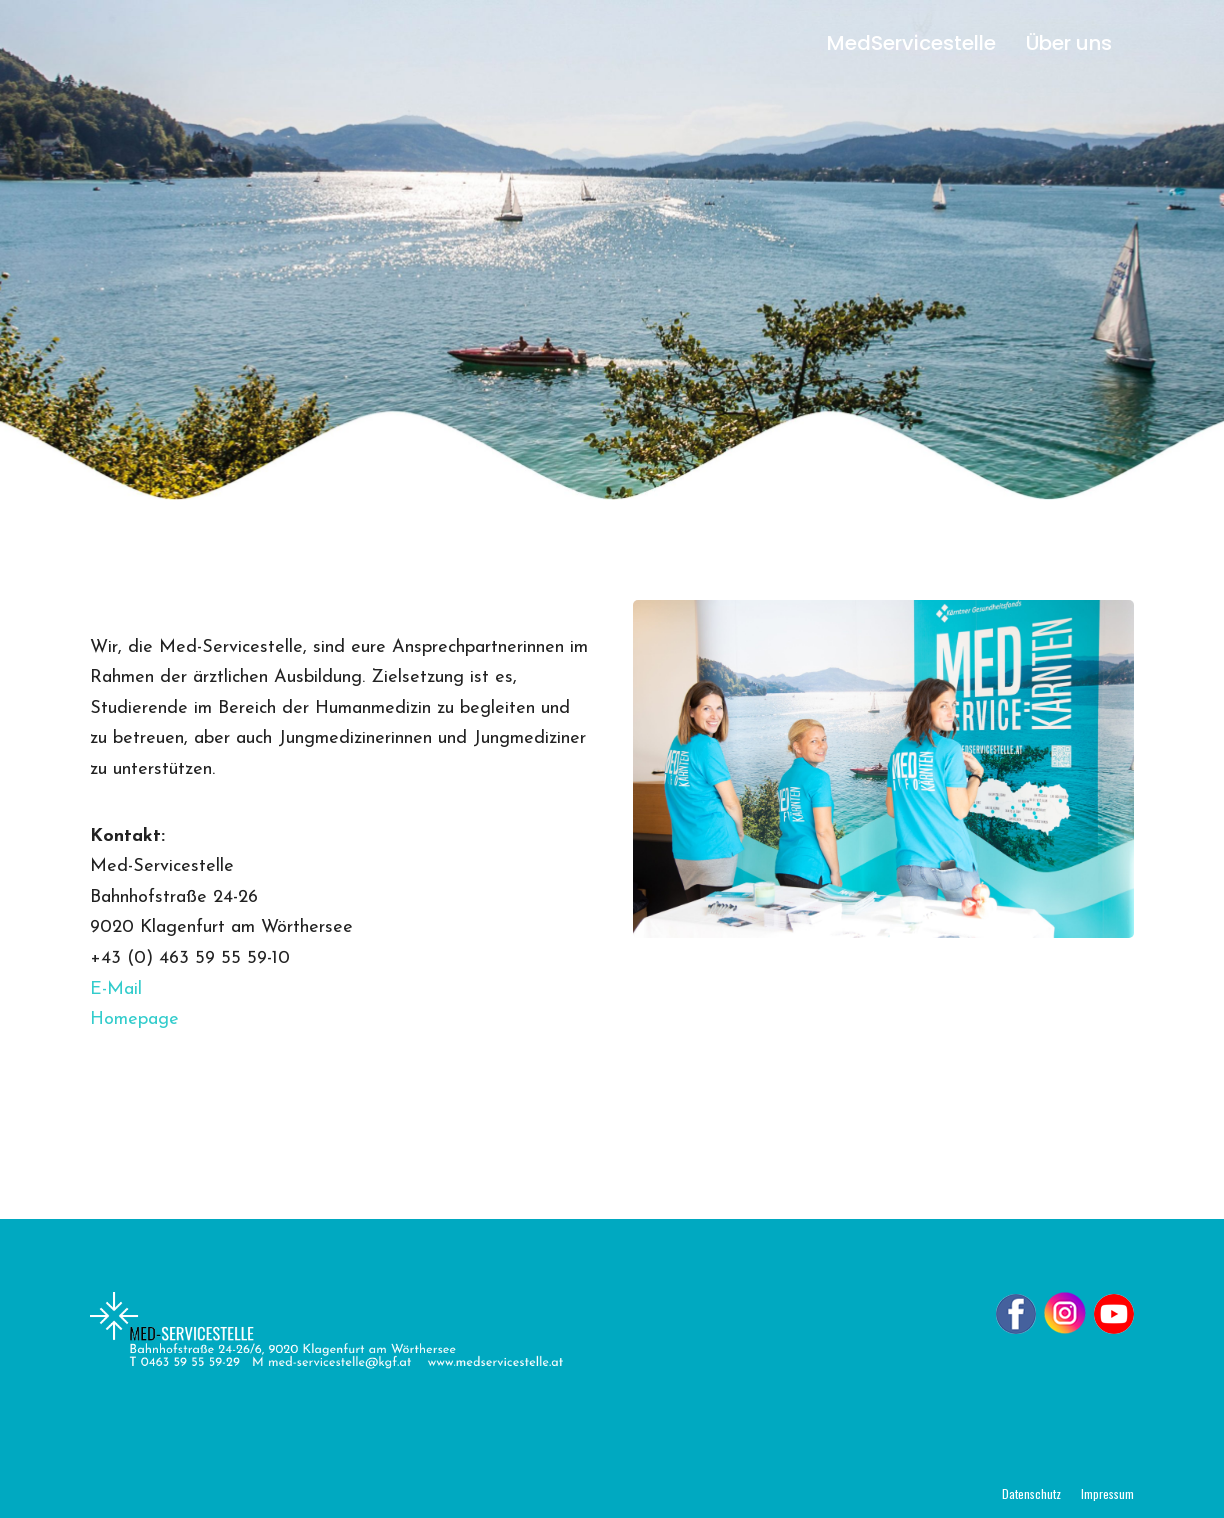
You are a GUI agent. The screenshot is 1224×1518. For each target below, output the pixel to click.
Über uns (1069, 43)
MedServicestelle (911, 43)
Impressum (1107, 1493)
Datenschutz (1031, 1493)
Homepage (134, 1019)
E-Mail (116, 989)
